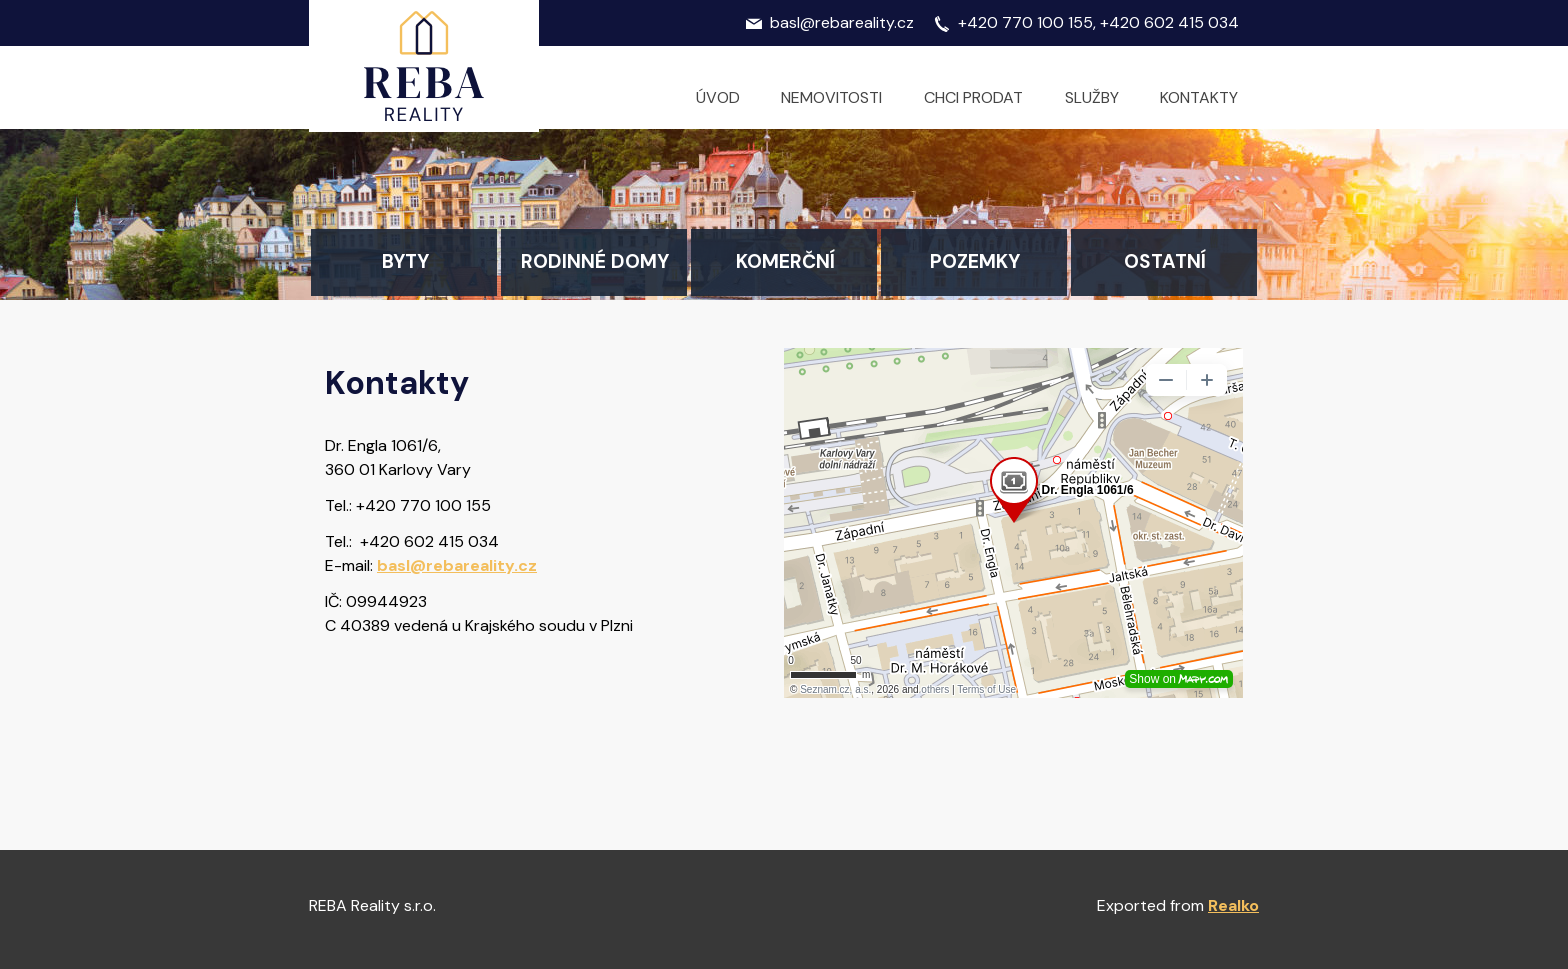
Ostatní (1165, 261)
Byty (405, 261)
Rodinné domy (595, 261)
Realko (1233, 905)
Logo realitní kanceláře (424, 66)
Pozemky (975, 261)
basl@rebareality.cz (457, 565)
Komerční (785, 261)
